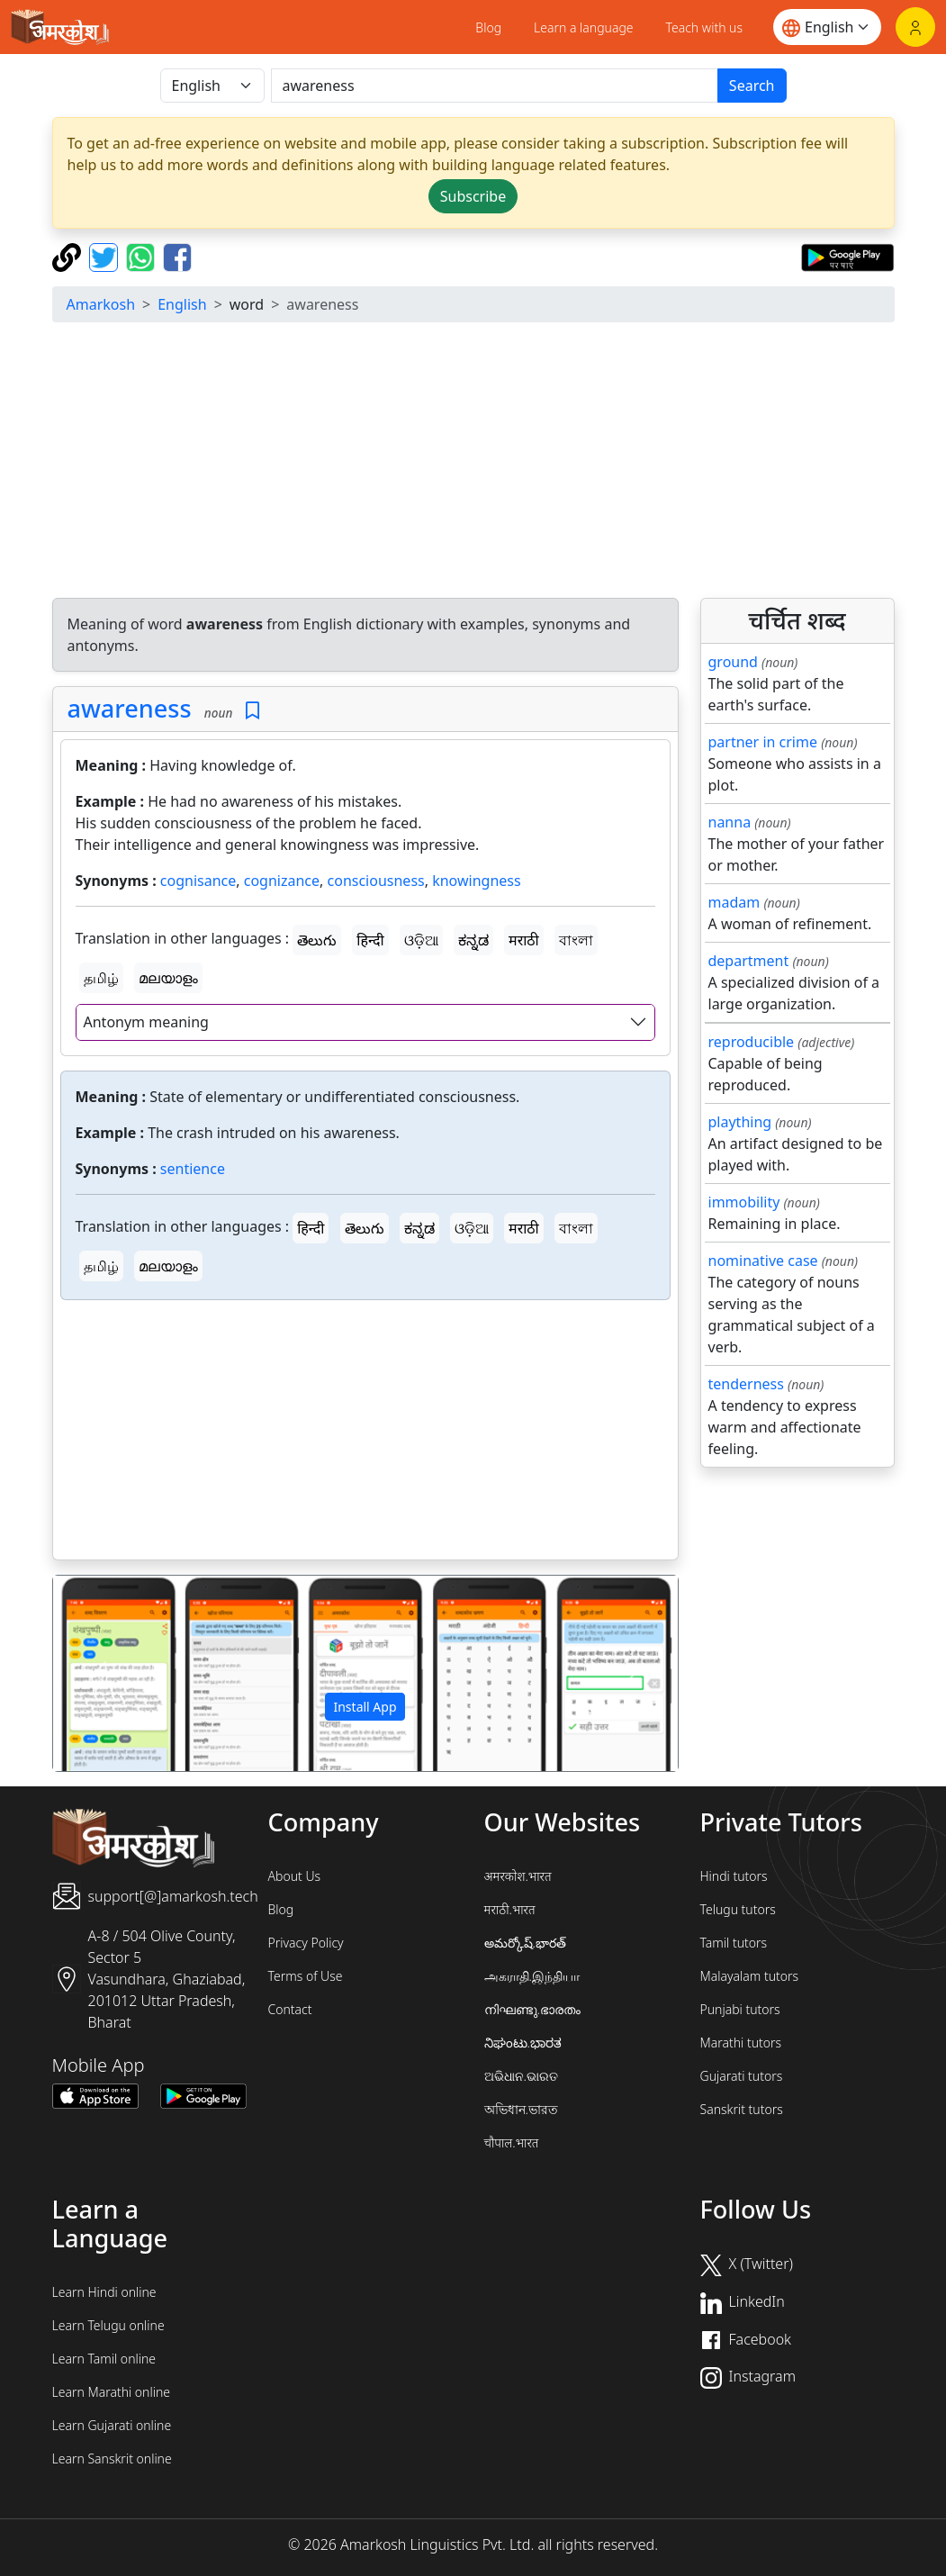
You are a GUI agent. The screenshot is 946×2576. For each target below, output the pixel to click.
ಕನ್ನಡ (473, 940)
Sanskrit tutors (741, 2109)
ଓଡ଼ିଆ (421, 940)
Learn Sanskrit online (112, 2458)
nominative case (763, 1260)
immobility (744, 1202)
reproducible (751, 1042)
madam (734, 902)
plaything (740, 1122)
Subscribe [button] (473, 196)
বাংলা (576, 940)
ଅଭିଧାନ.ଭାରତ (521, 2075)
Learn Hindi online (104, 2291)
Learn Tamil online (104, 2358)
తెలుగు (317, 940)
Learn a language (584, 27)
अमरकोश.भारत (518, 1876)
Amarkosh (101, 304)
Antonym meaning (146, 1022)
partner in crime (762, 742)
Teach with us (704, 27)
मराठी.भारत (510, 1909)
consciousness (376, 880)
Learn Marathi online (111, 2391)
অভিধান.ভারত (521, 2109)
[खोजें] (494, 85)
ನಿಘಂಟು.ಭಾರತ (523, 2042)
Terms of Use (305, 1975)
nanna (730, 822)
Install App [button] (364, 1706)
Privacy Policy (306, 1942)
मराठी (524, 940)
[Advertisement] (365, 1433)
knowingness (476, 880)
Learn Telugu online (108, 2325)
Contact (290, 2009)
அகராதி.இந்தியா (532, 1975)
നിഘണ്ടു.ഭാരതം (532, 2009)
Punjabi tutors (740, 2009)
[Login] (915, 27)
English (182, 304)
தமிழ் (101, 978)
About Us (294, 1876)
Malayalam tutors (749, 1975)
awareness (130, 708)
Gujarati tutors (741, 2075)
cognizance (282, 880)
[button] (100, 1673)
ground (733, 662)
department (748, 961)
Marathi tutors (741, 2042)
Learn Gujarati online (112, 2425)
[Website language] (827, 27)
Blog (488, 27)
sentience (192, 1169)
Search (752, 85)
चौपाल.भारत (511, 2142)
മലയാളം (168, 978)
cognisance (198, 880)
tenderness (746, 1384)
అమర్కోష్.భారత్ (525, 1942)
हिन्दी (369, 940)
